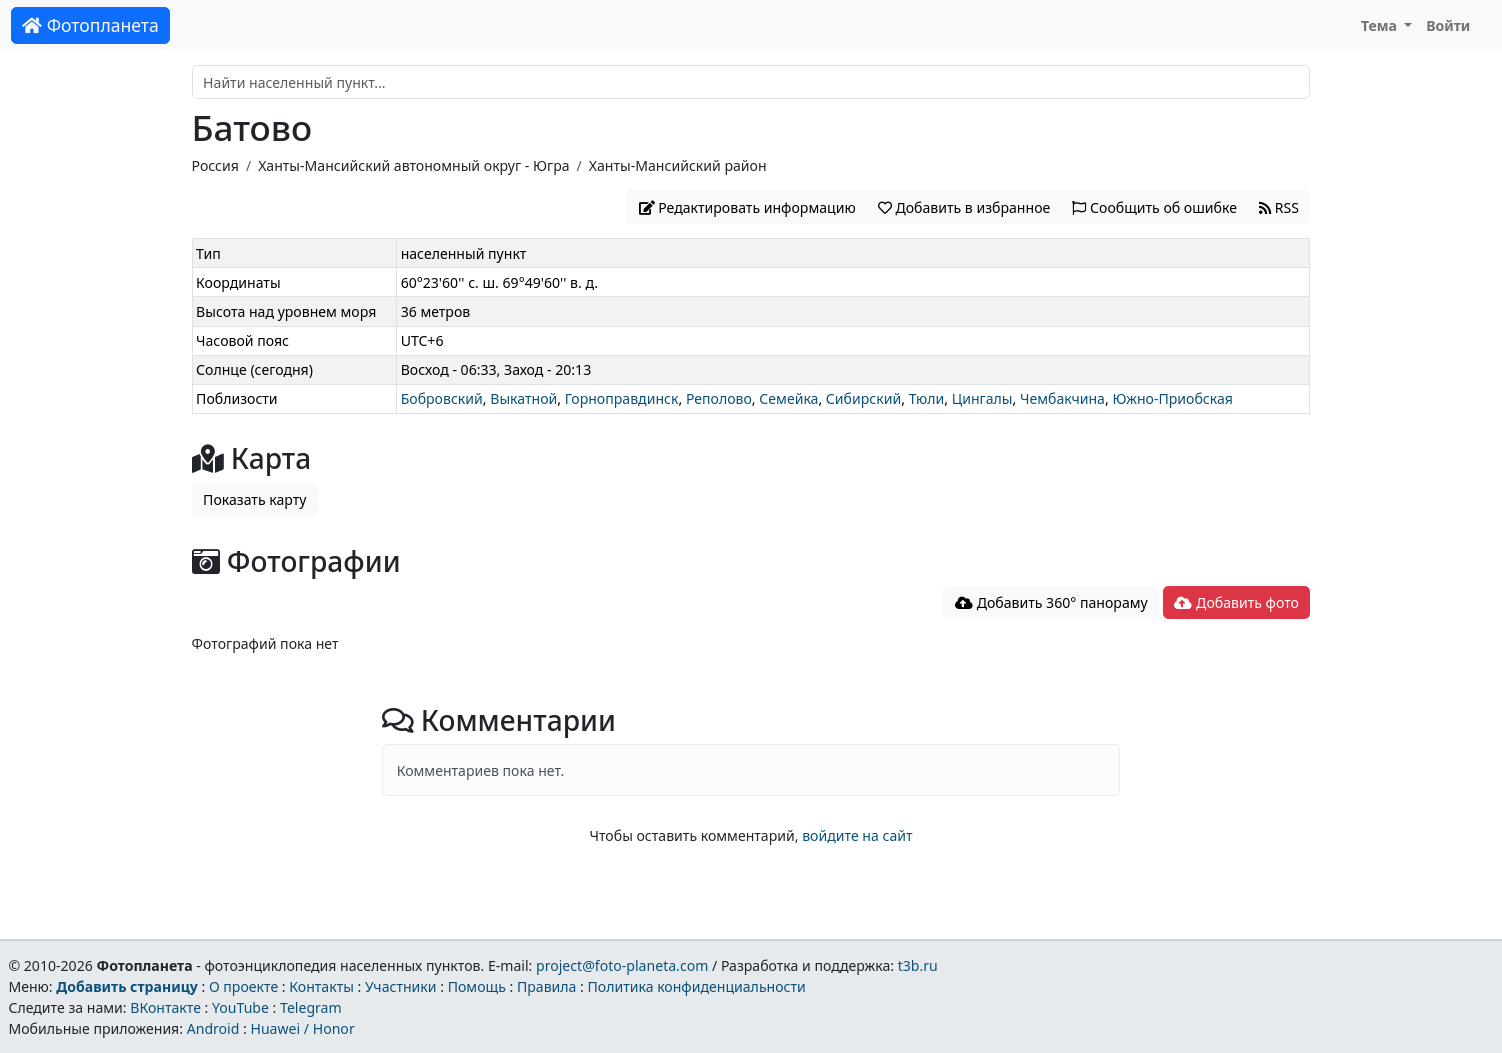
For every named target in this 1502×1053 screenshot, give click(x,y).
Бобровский (442, 398)
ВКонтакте (165, 1007)
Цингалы (982, 398)
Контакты (321, 986)
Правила (546, 986)
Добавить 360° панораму (1051, 602)
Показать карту (254, 499)
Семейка (788, 398)
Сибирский (863, 398)
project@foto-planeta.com (622, 965)
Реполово (719, 398)
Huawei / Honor (302, 1028)
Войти (1448, 25)
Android (213, 1028)
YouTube (240, 1007)
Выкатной (523, 398)
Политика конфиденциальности (697, 986)
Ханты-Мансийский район (678, 165)
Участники (401, 986)
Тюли (927, 398)
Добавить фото (1236, 602)
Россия (215, 165)
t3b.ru (918, 965)
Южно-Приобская (1172, 398)
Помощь (477, 986)
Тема (1381, 25)
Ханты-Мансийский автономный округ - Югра (413, 165)
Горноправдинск (622, 398)
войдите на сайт (857, 835)
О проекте (243, 986)
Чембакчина (1062, 398)
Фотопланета (90, 25)
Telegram (311, 1007)
